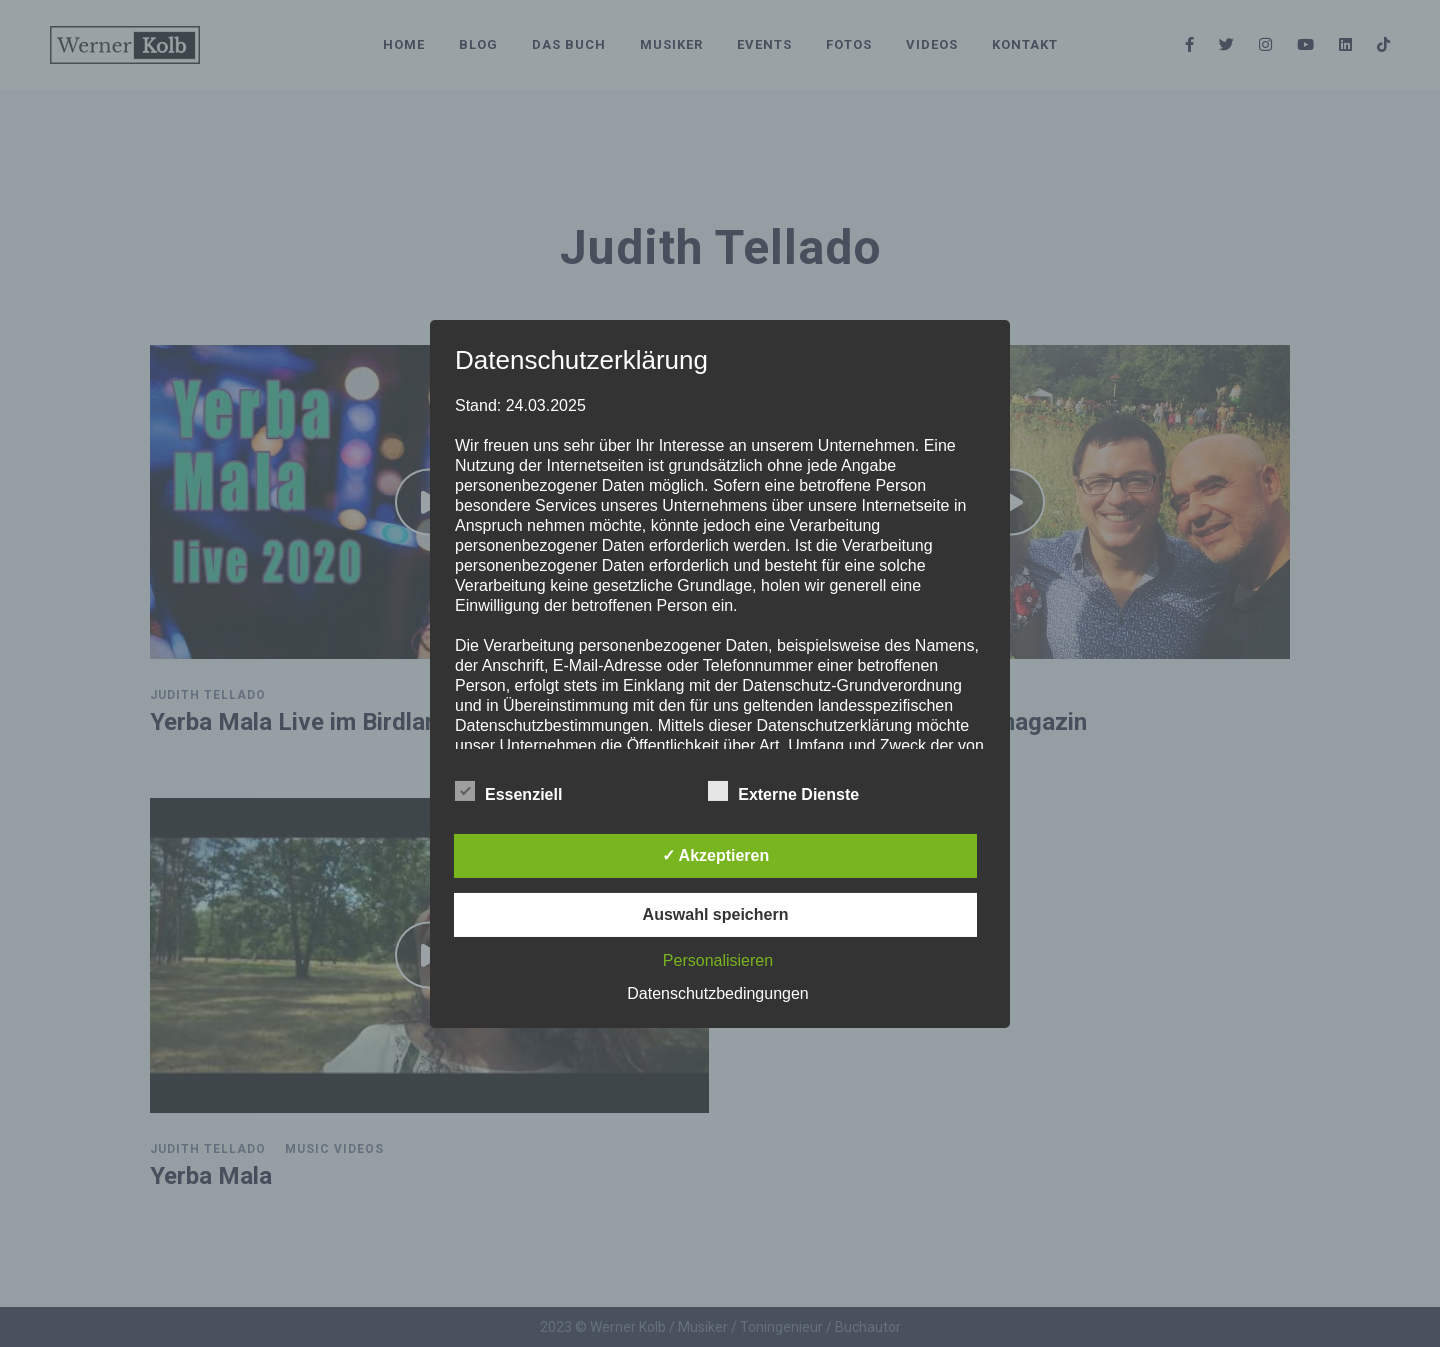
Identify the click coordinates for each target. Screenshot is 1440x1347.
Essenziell (508, 792)
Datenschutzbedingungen (717, 993)
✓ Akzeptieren (716, 855)
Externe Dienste (783, 792)
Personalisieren (718, 960)
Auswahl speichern (716, 914)
